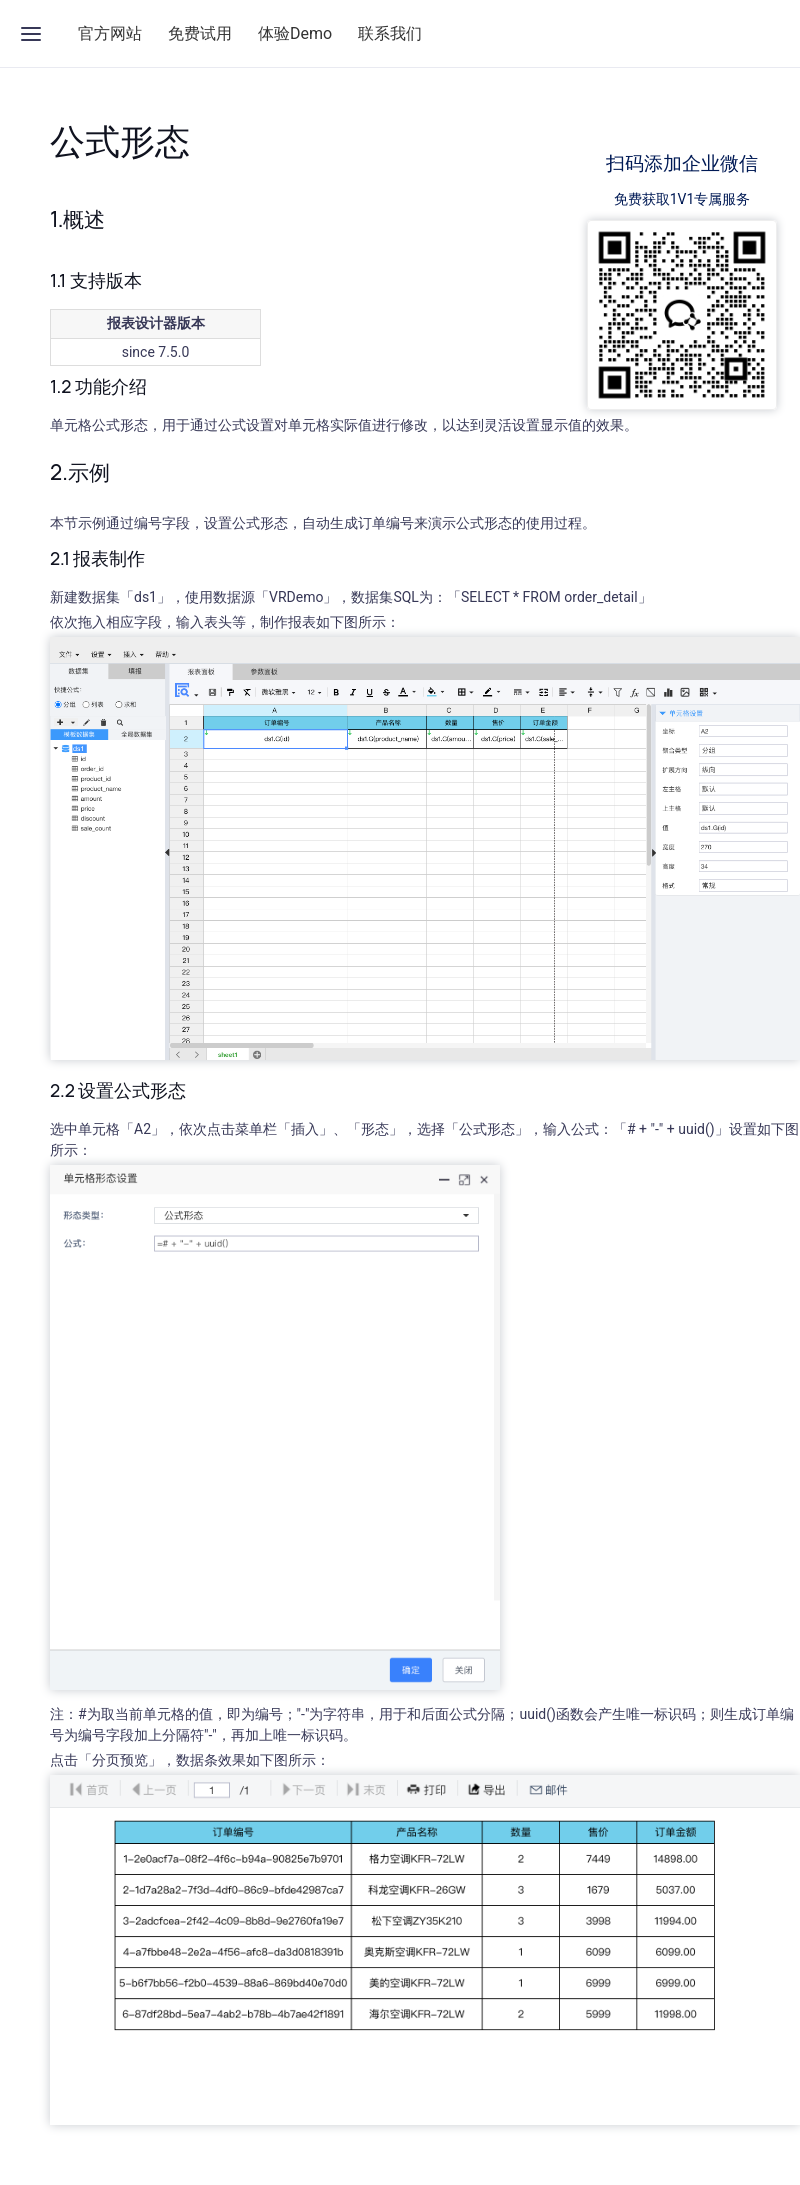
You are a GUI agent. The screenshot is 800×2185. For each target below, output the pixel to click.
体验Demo (295, 34)
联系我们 (390, 34)
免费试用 (200, 34)
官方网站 (110, 34)
